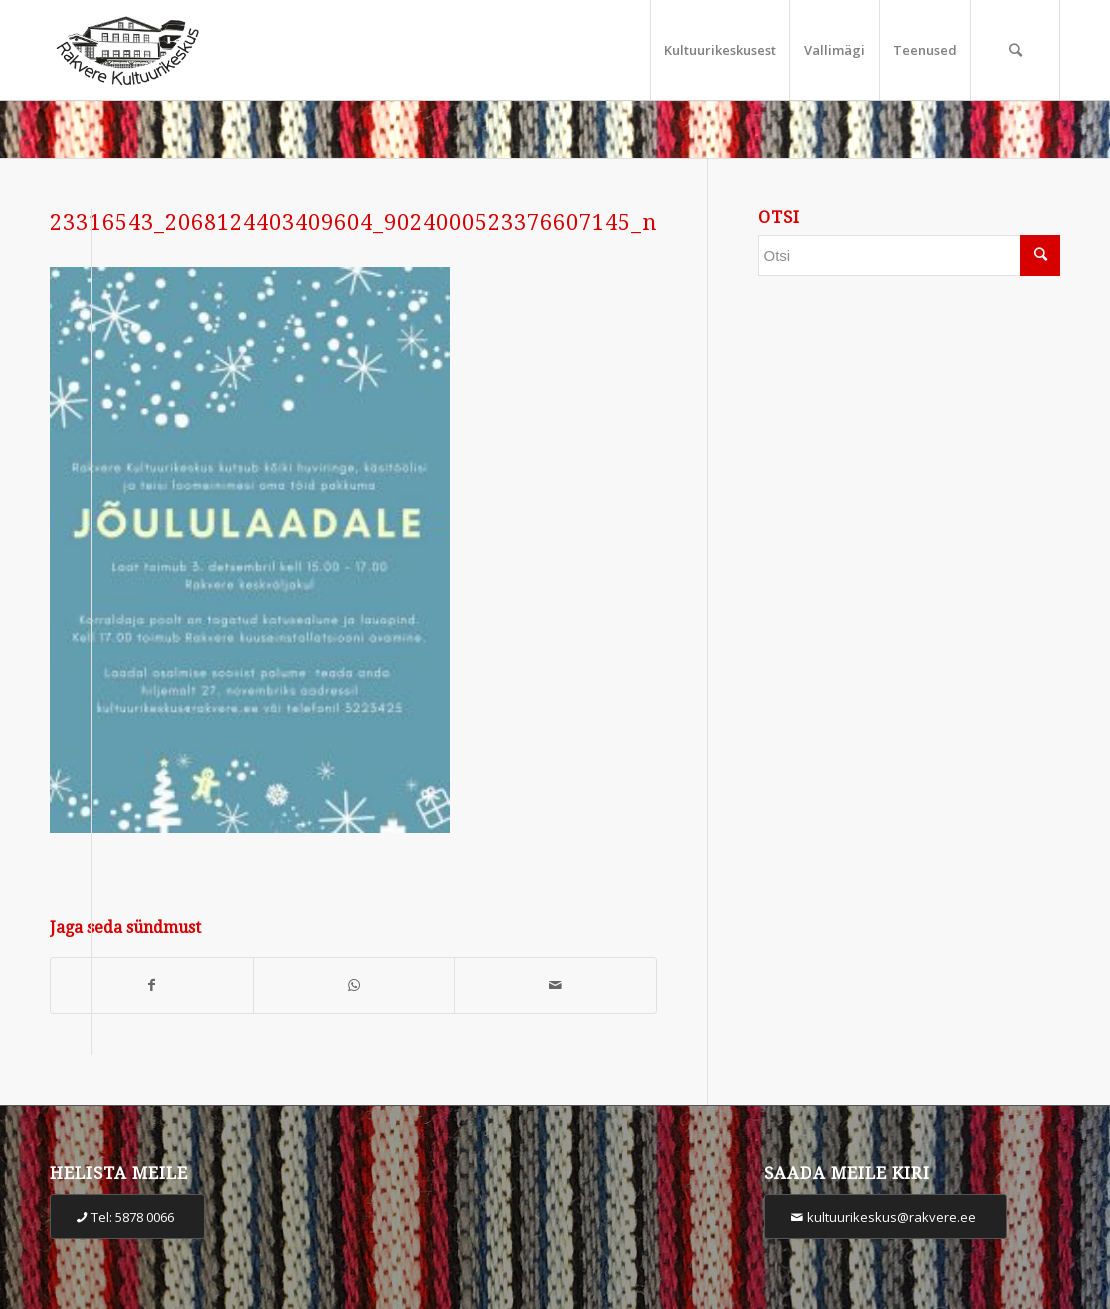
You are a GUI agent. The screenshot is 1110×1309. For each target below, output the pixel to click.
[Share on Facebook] (152, 985)
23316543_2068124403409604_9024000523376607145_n (353, 222)
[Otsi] (1015, 50)
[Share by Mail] (555, 985)
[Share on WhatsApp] (354, 985)
